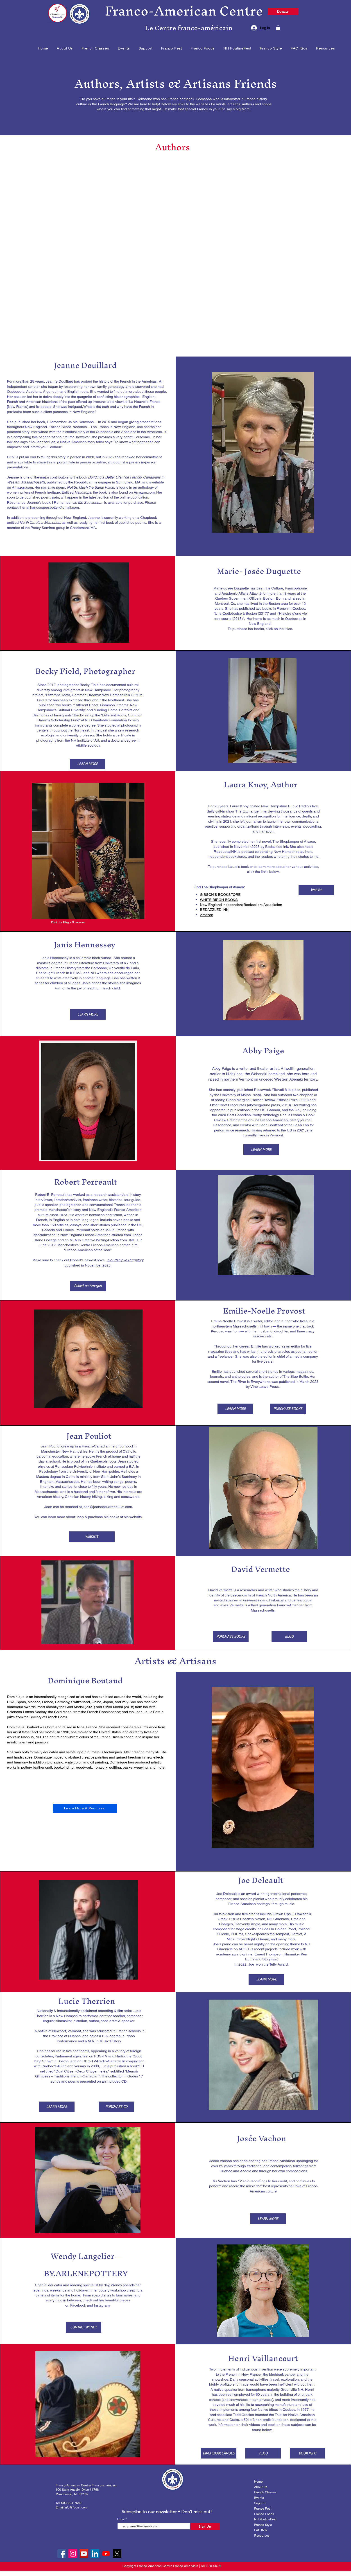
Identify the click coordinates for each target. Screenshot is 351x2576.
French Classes (265, 2492)
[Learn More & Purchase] (85, 1808)
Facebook (78, 2305)
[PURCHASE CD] (116, 2107)
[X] (117, 2553)
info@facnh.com (76, 2507)
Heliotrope (83, 492)
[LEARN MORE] (87, 764)
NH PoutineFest (265, 2519)
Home (258, 2481)
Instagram (102, 2305)
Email (121, 2519)
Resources (261, 2535)
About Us (260, 2487)
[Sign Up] (205, 2526)
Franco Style (263, 2524)
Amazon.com (22, 487)
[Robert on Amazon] (88, 1286)
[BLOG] (289, 1636)
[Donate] (283, 11)
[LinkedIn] (95, 2553)
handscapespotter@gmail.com (54, 507)
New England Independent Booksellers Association (241, 905)
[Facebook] (61, 2553)
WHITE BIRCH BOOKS (219, 900)
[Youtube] (106, 2553)
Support (260, 2503)
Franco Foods (264, 2514)
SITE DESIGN (211, 2566)
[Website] (316, 890)
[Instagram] (72, 2553)
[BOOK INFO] (307, 2453)
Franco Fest (262, 2508)
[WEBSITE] (92, 1536)
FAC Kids (260, 2530)
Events (259, 2497)
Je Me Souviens (86, 502)
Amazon (206, 915)
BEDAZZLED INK (214, 910)
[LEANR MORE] (266, 1979)
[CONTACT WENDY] (83, 2327)
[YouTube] (83, 2553)
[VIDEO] (263, 2453)
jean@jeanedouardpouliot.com (107, 1507)
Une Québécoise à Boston (236, 613)
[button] (278, 27)
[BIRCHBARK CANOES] (218, 2453)
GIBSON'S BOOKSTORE (220, 894)
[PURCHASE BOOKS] (288, 1409)
